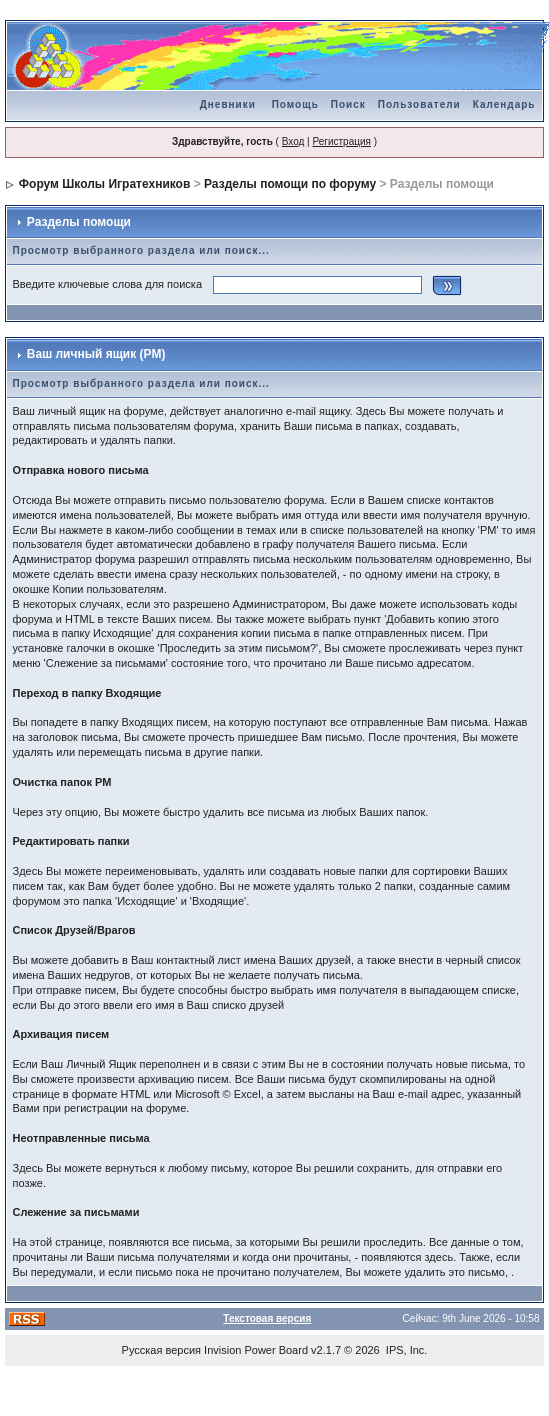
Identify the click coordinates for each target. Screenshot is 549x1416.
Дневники (228, 104)
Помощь (295, 104)
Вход (293, 141)
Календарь (504, 104)
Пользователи (419, 104)
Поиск (348, 104)
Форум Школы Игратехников (105, 184)
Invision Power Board (256, 1350)
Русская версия (161, 1350)
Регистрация (341, 141)
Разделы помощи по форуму (290, 184)
